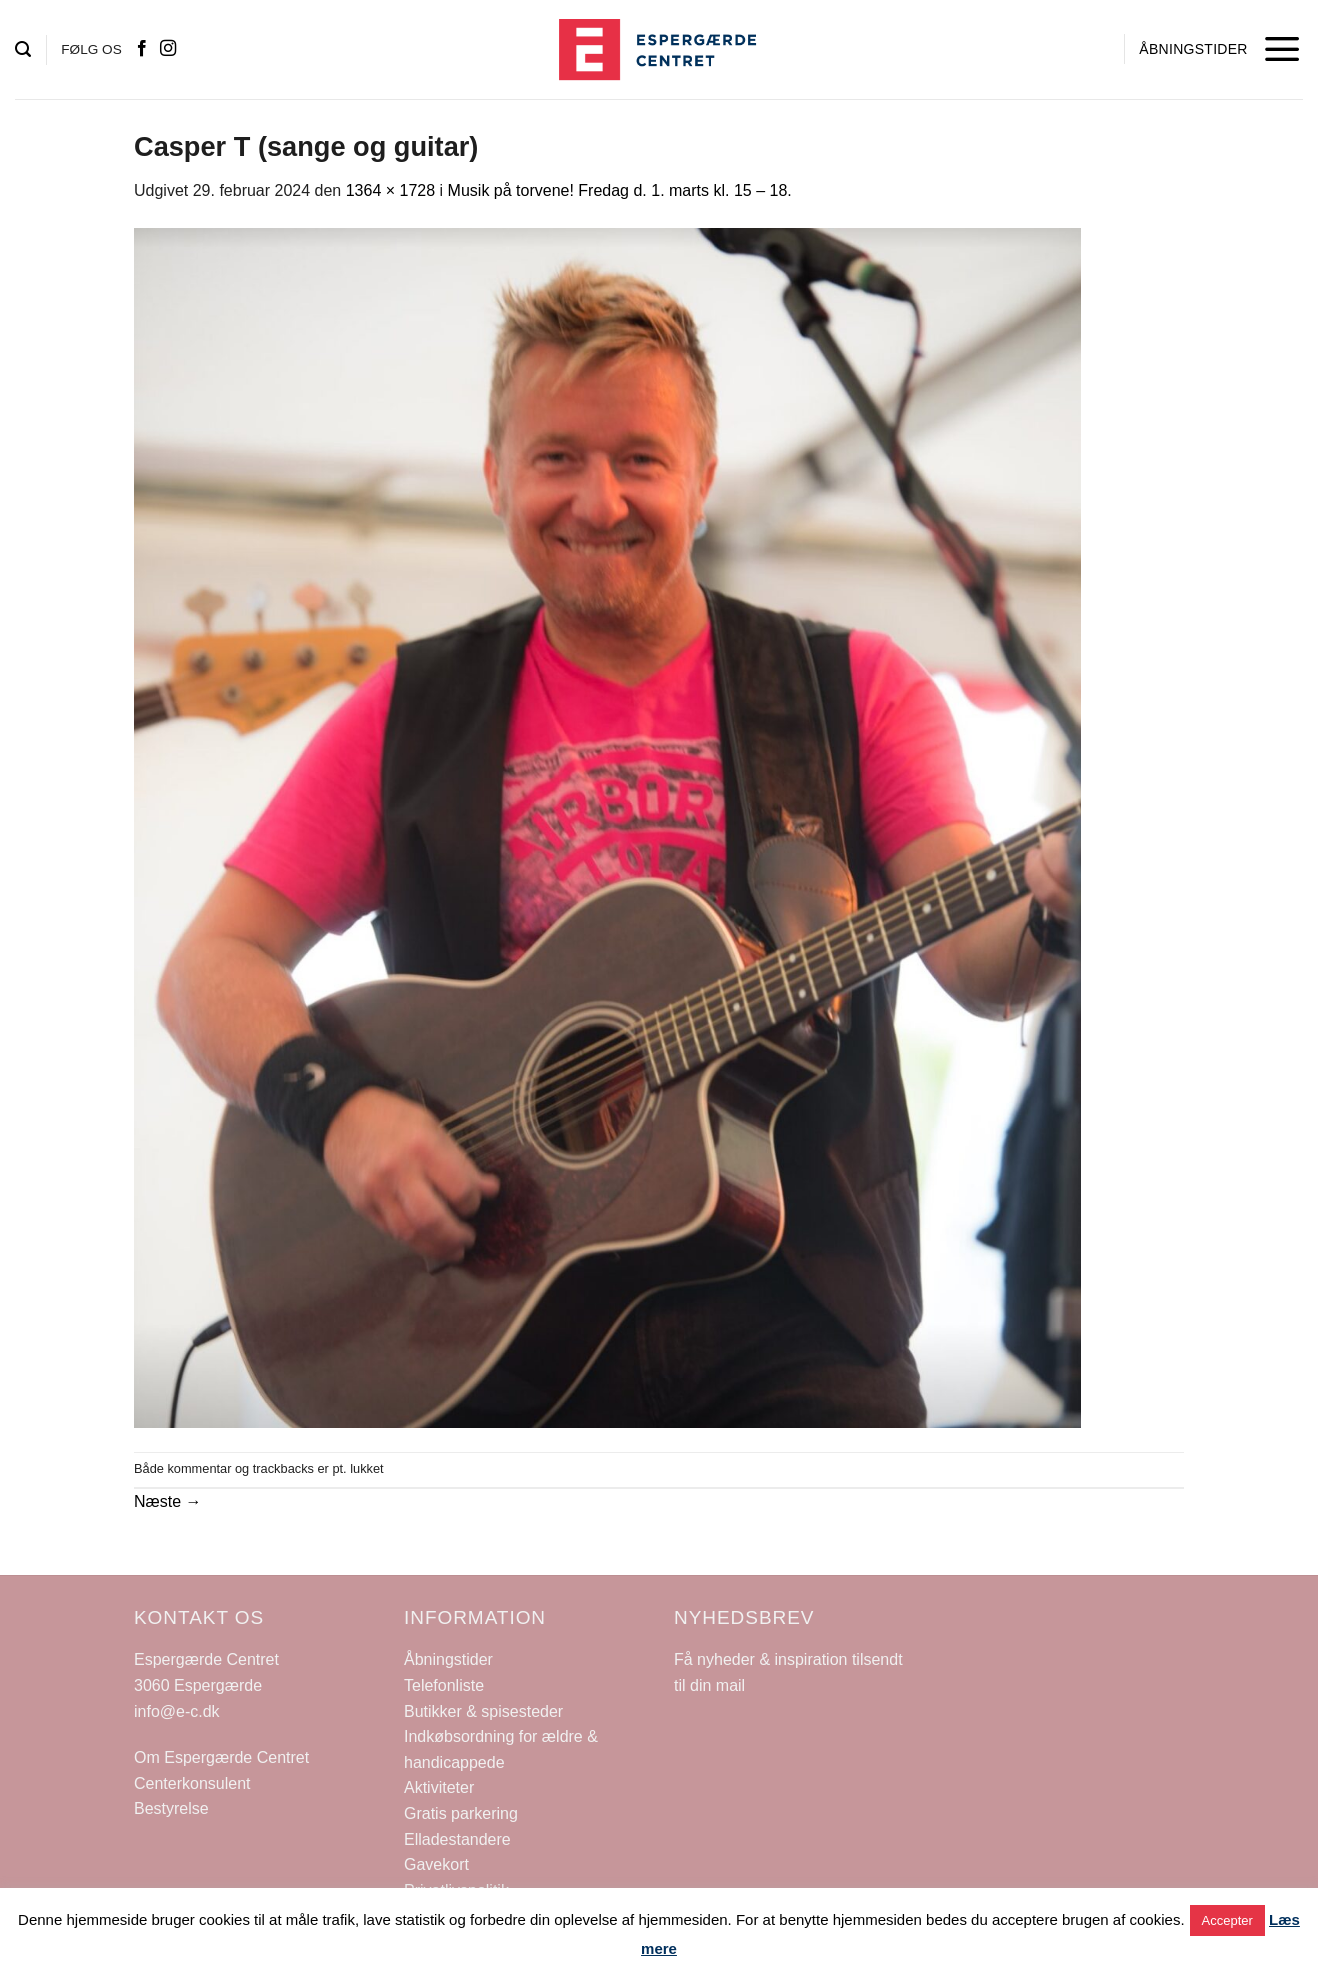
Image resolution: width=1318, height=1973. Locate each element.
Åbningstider (448, 1659)
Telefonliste (444, 1685)
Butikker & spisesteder (483, 1711)
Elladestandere (457, 1839)
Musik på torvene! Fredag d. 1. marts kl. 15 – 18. (620, 190)
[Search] (23, 49)
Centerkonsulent (192, 1783)
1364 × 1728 (390, 190)
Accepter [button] (1227, 1920)
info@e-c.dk (177, 1711)
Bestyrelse (171, 1808)
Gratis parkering (461, 1813)
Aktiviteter (439, 1787)
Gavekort (436, 1864)
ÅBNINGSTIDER (1193, 49)
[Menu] (1282, 49)
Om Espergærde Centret (221, 1757)
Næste (168, 1501)
